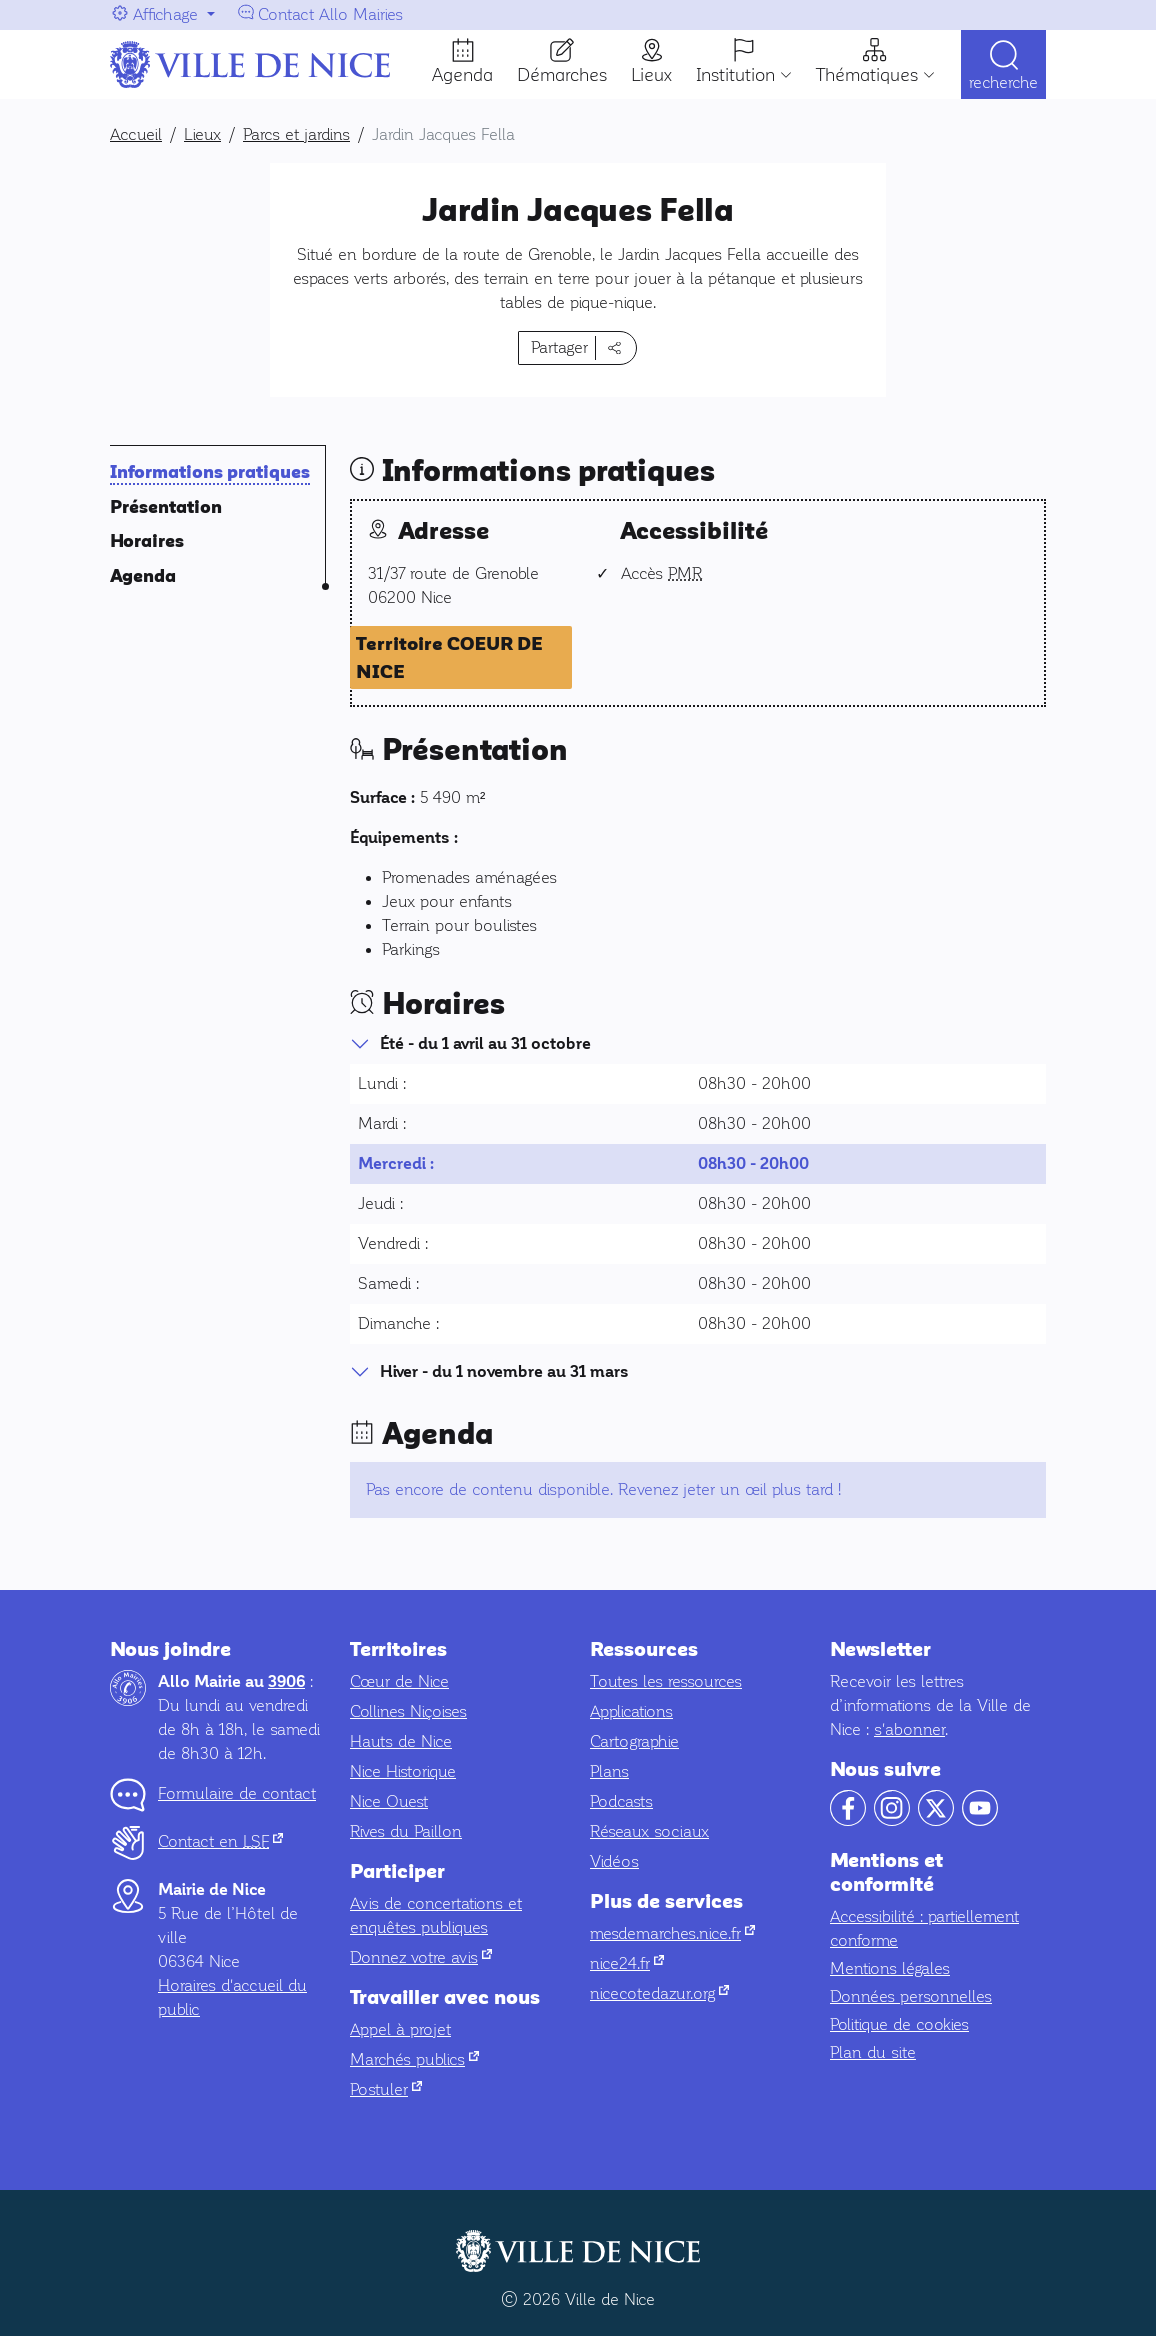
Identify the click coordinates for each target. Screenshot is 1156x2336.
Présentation (166, 507)
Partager (559, 347)
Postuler (386, 2089)
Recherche (1003, 82)
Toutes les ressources (666, 1681)
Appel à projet (400, 2029)
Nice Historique (403, 1771)
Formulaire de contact (237, 1793)
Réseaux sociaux (649, 1831)
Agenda (462, 75)
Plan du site (873, 2052)
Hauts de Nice (401, 1741)
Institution (735, 75)
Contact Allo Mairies (330, 14)
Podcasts (621, 1801)
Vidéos (614, 1861)
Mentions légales (890, 1968)
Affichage (165, 14)
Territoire (449, 658)
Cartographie (634, 1741)
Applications (631, 1711)
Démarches (562, 75)
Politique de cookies (899, 2024)
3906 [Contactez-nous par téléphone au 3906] (286, 1682)
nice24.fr (627, 1963)
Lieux (651, 75)
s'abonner (909, 1729)
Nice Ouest (389, 1801)
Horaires (147, 541)
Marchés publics (414, 2059)
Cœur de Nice (399, 1681)
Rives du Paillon (406, 1831)
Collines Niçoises (408, 1711)
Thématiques (867, 75)
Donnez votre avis (421, 1957)
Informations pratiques (210, 472)
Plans (609, 1771)
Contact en (220, 1841)
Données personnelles (911, 1996)
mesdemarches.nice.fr (672, 1933)
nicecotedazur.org (659, 1993)
